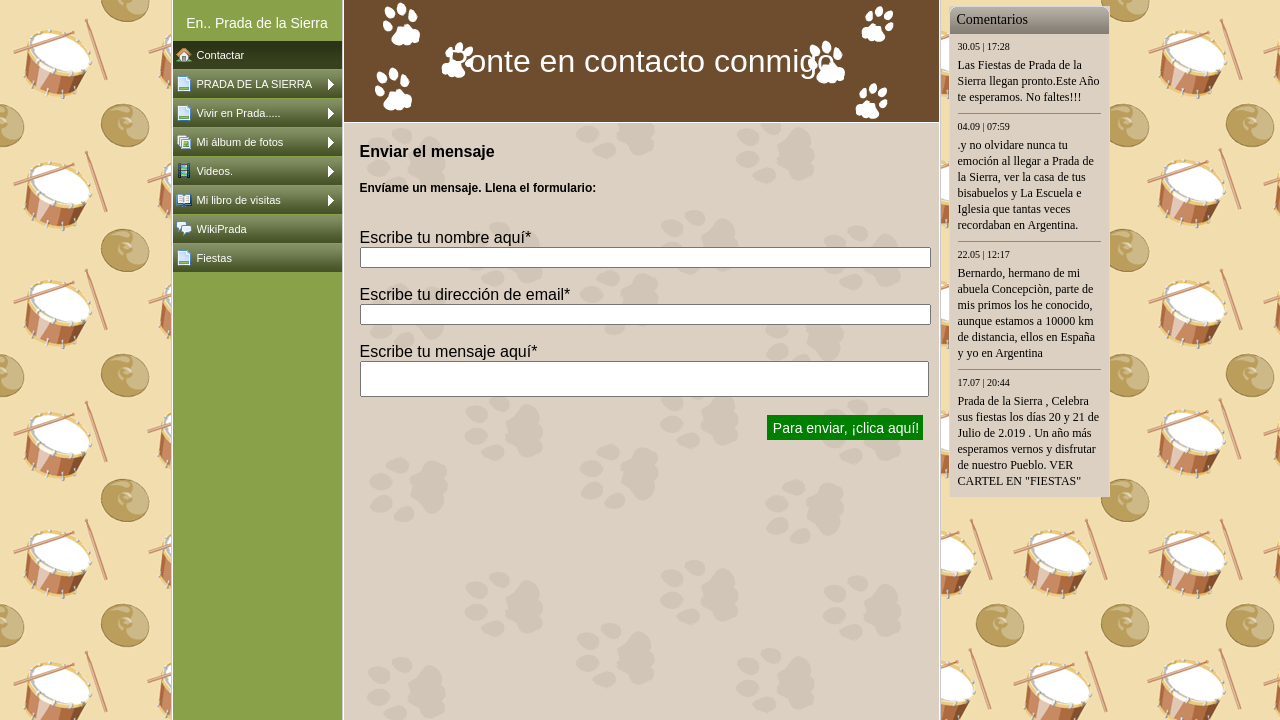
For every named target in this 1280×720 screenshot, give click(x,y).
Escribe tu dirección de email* (465, 294)
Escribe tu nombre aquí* (446, 237)
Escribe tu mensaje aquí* (449, 351)
